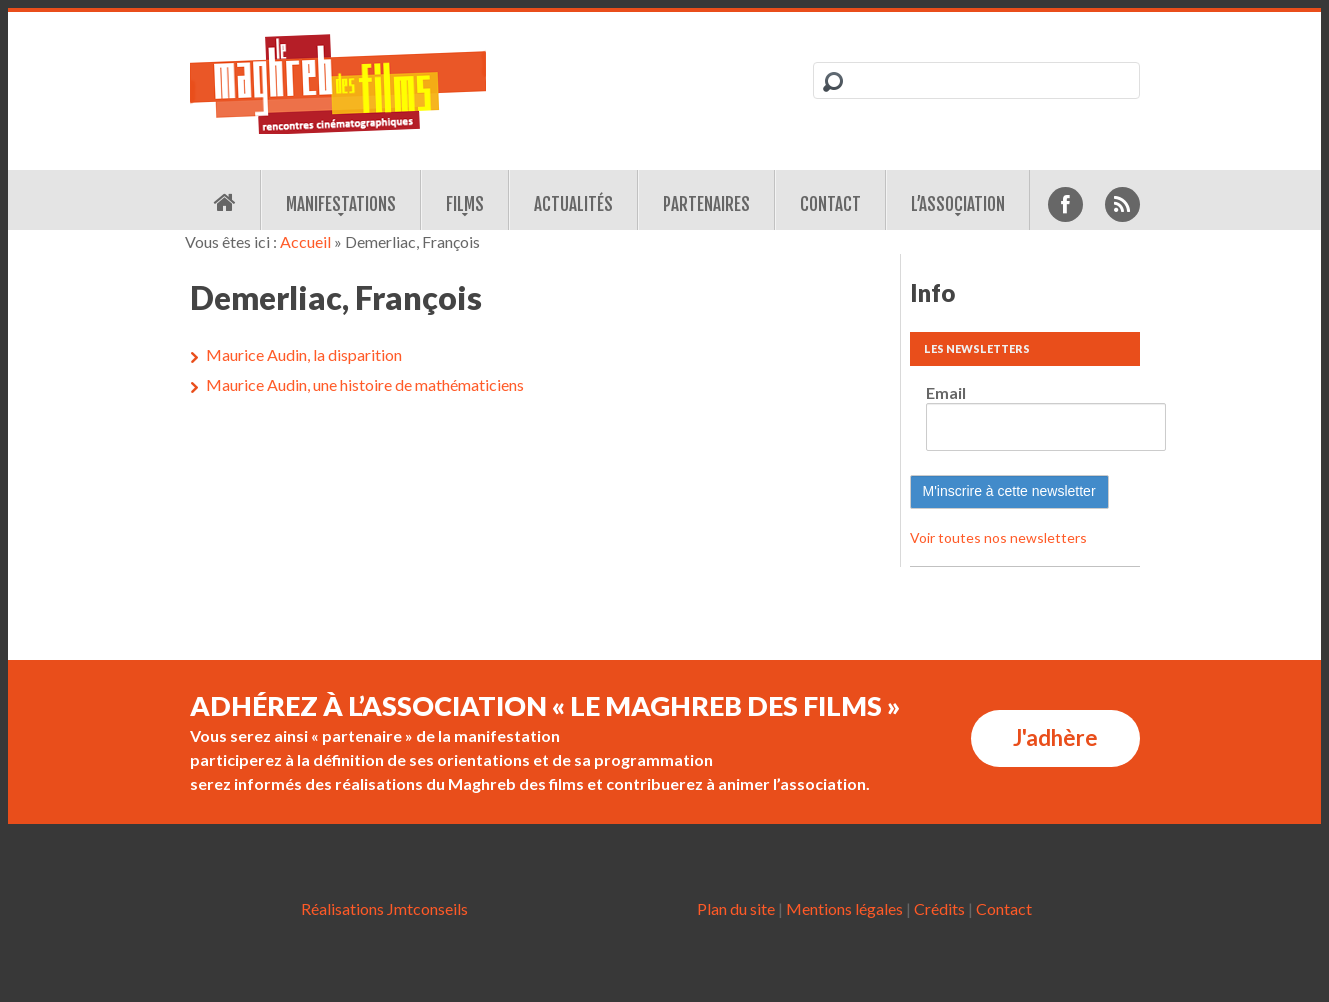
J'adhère (1055, 737)
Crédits (939, 908)
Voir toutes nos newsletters (998, 537)
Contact (830, 204)
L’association (958, 204)
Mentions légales (844, 908)
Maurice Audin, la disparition (304, 354)
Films (465, 204)
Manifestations (341, 204)
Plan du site (736, 908)
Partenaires (706, 204)
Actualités (573, 204)
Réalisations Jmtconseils (384, 908)
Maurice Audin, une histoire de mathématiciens (365, 384)
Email (946, 392)
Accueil (305, 241)
